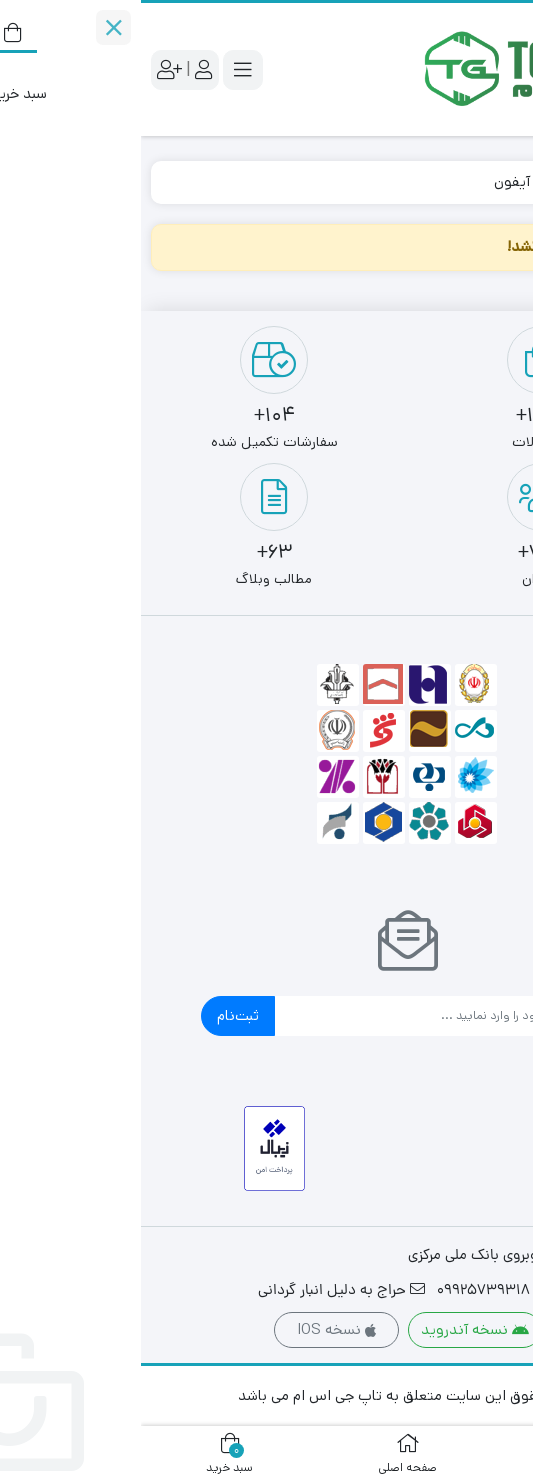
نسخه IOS (195, 1329)
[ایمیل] (284, 1016)
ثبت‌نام (97, 1015)
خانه (499, 181)
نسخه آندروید (334, 1329)
